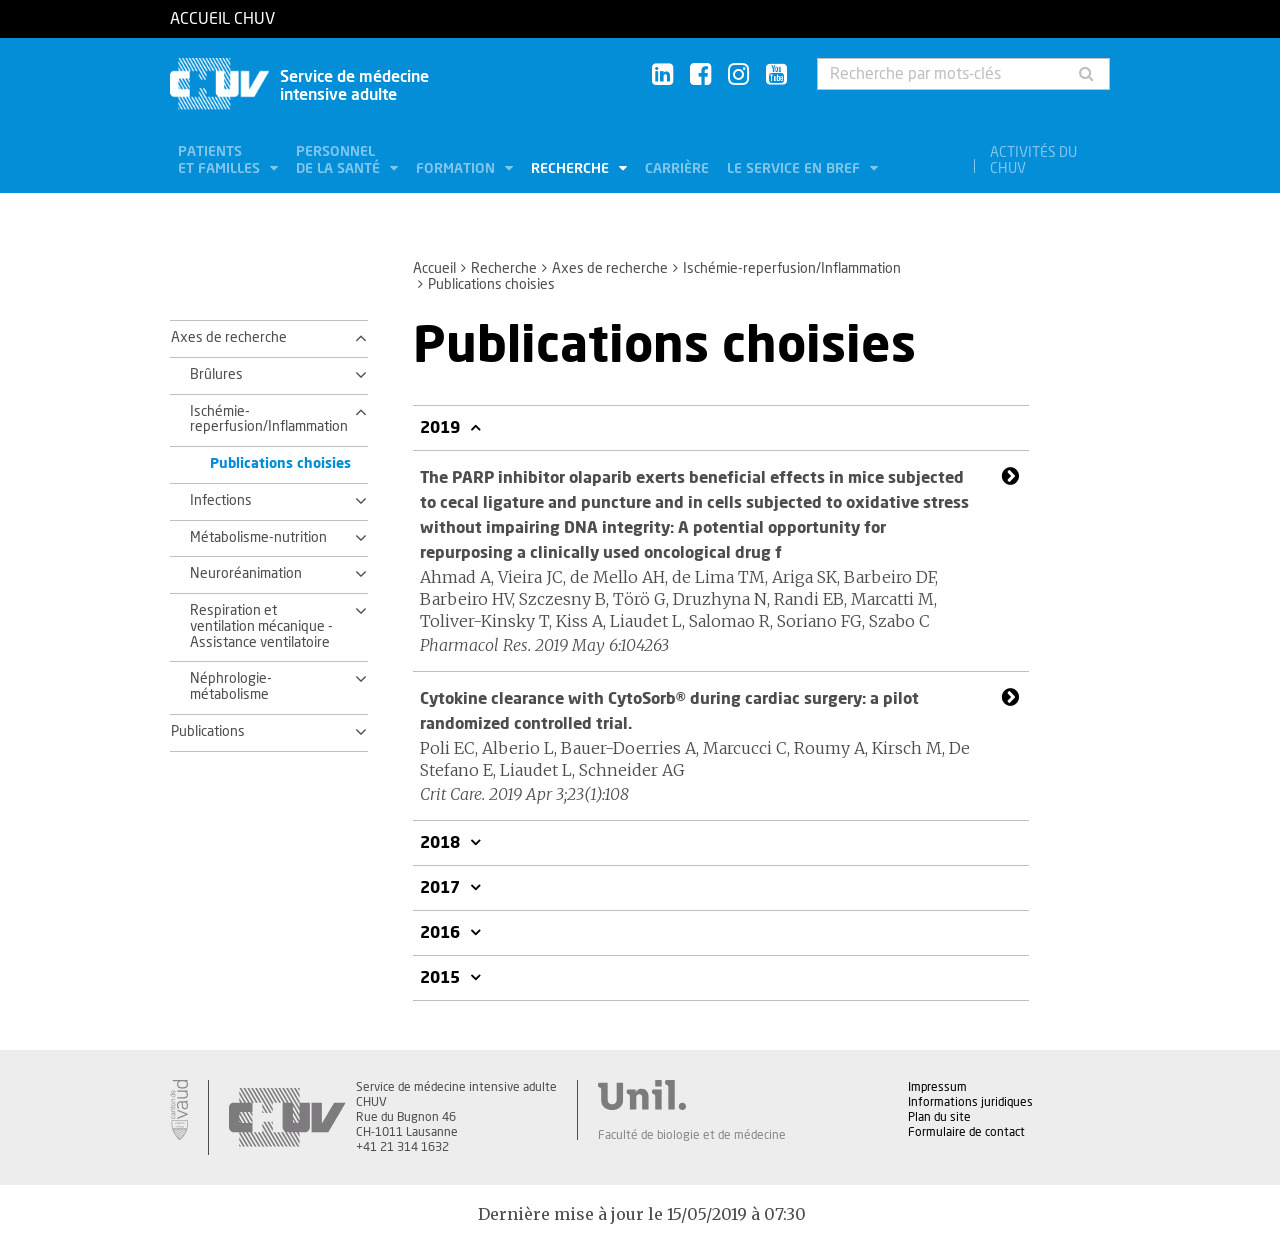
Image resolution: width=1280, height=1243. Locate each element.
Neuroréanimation (246, 574)
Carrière (677, 169)
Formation (457, 169)
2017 (442, 888)
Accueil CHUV (222, 19)
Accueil (434, 269)
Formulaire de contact (966, 1132)
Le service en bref (795, 169)
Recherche (572, 169)
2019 (442, 428)
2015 (442, 978)
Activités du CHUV (1033, 161)
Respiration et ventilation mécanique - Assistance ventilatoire (261, 627)
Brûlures (216, 375)
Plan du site (939, 1117)
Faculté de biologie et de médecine (692, 1135)
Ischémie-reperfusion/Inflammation (792, 269)
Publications (208, 732)
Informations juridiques (970, 1102)
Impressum (937, 1087)
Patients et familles (221, 160)
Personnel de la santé (340, 160)
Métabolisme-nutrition (258, 538)
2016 (442, 933)
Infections (221, 501)
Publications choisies (280, 464)
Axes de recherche (610, 269)
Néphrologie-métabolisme (231, 687)
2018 (442, 843)
